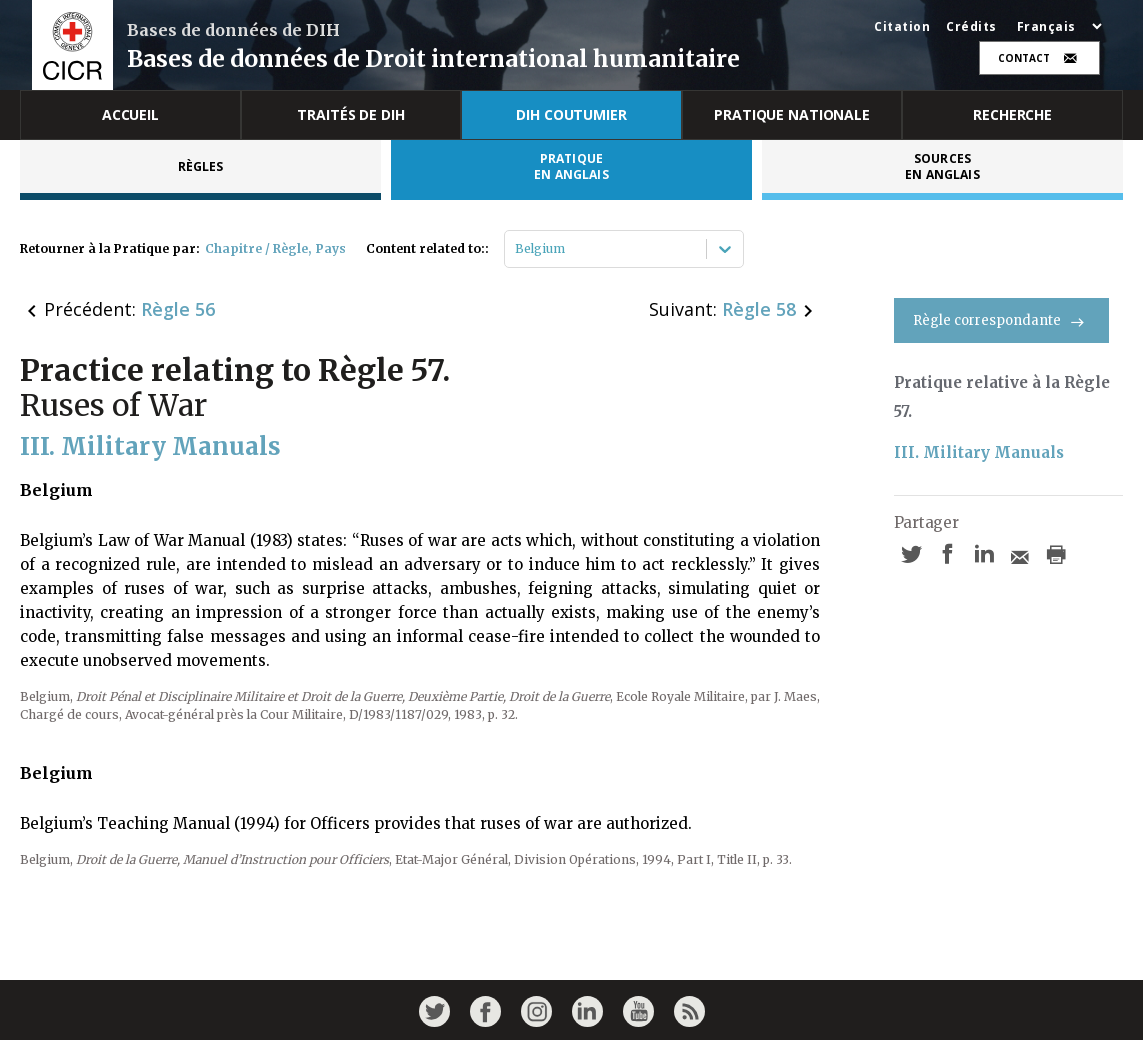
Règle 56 (178, 309)
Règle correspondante (1001, 320)
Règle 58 (759, 309)
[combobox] (516, 249)
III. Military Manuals (979, 452)
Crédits (971, 27)
